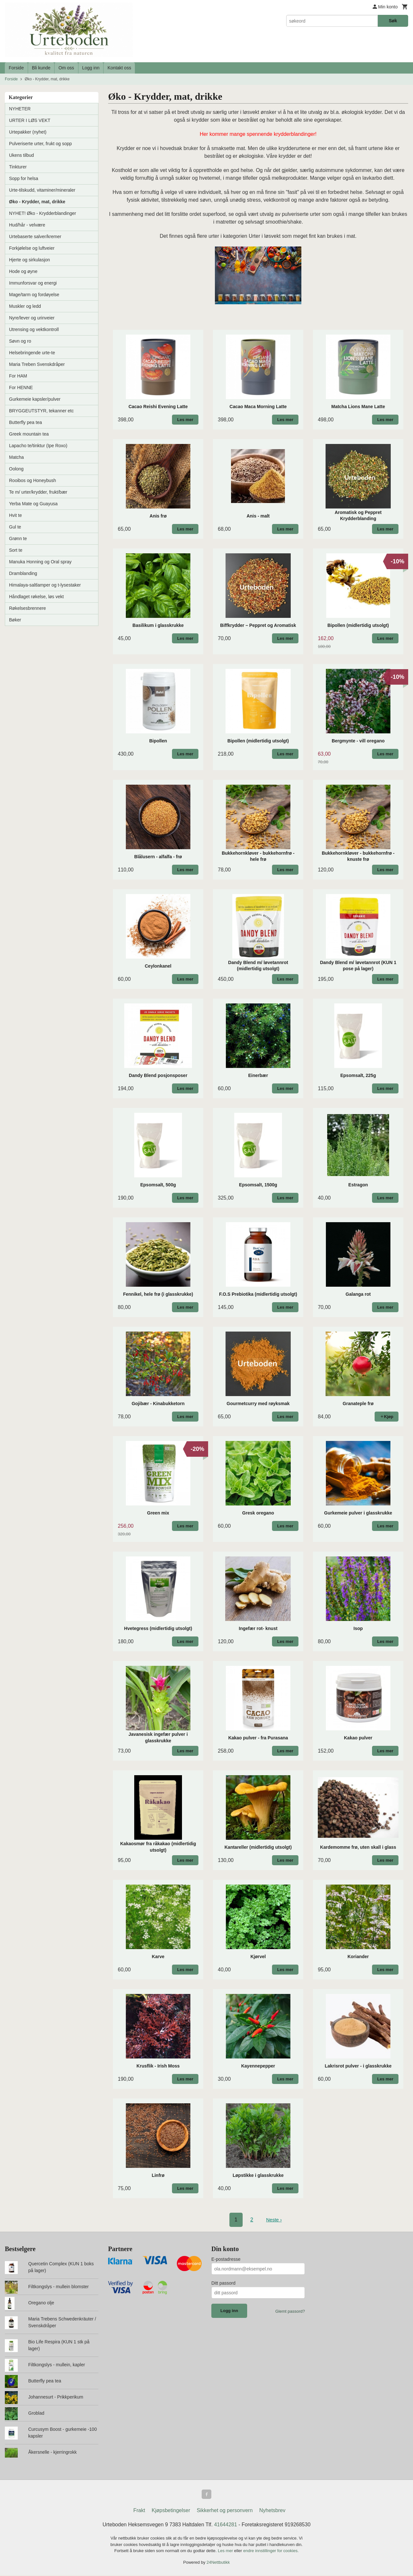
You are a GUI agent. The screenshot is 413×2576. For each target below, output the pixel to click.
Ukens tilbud (21, 155)
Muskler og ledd (25, 306)
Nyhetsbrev (272, 2511)
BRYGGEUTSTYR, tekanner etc (41, 410)
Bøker (15, 619)
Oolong (16, 468)
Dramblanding (23, 573)
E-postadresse (225, 2259)
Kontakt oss (119, 67)
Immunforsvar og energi (33, 283)
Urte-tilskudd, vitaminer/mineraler (42, 190)
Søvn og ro (20, 341)
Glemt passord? (290, 2311)
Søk (393, 20)
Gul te (15, 526)
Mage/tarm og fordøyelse (34, 294)
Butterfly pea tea (25, 422)
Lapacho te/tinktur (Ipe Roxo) (38, 445)
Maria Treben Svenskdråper (37, 364)
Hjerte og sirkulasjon (29, 259)
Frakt (139, 2511)
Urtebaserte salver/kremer (35, 236)
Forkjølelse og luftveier (32, 248)
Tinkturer (18, 166)
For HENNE (21, 387)
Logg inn (91, 67)
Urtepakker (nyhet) (27, 132)
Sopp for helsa (23, 178)
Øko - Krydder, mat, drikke (37, 201)
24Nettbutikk (218, 2563)
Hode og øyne (23, 271)
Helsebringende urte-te (32, 352)
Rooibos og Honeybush (32, 480)
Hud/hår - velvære (27, 224)
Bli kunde (41, 67)
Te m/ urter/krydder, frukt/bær (38, 492)
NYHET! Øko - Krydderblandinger (42, 213)
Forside (16, 67)
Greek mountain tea (29, 434)
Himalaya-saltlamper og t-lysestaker (45, 585)
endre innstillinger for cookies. (271, 2551)
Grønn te (18, 538)
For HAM (18, 375)
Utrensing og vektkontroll (34, 329)
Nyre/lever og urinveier (32, 317)
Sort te (15, 550)
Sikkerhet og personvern (225, 2511)
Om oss (66, 67)
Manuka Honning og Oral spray (40, 561)
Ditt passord (223, 2283)
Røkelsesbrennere (27, 608)
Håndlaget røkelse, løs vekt (36, 596)
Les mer (226, 2551)
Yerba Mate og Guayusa (33, 503)
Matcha (16, 457)
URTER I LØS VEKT (29, 120)
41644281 (225, 2525)
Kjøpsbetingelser (171, 2511)
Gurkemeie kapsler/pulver (35, 399)
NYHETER (20, 108)
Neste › (274, 2219)
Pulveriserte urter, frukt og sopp (40, 143)
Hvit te (15, 515)
